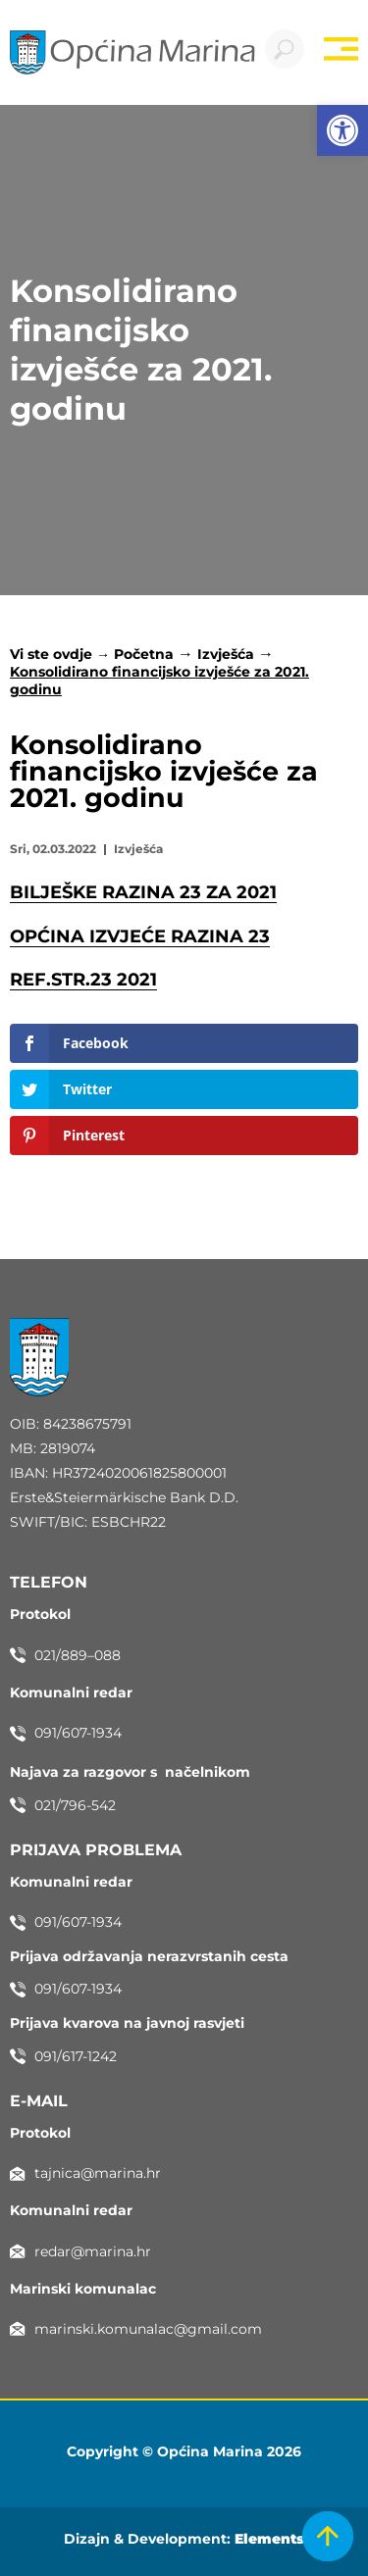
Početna (144, 654)
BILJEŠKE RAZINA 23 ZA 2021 (143, 892)
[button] (342, 130)
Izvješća (225, 654)
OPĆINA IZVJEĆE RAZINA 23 (140, 936)
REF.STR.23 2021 (83, 979)
